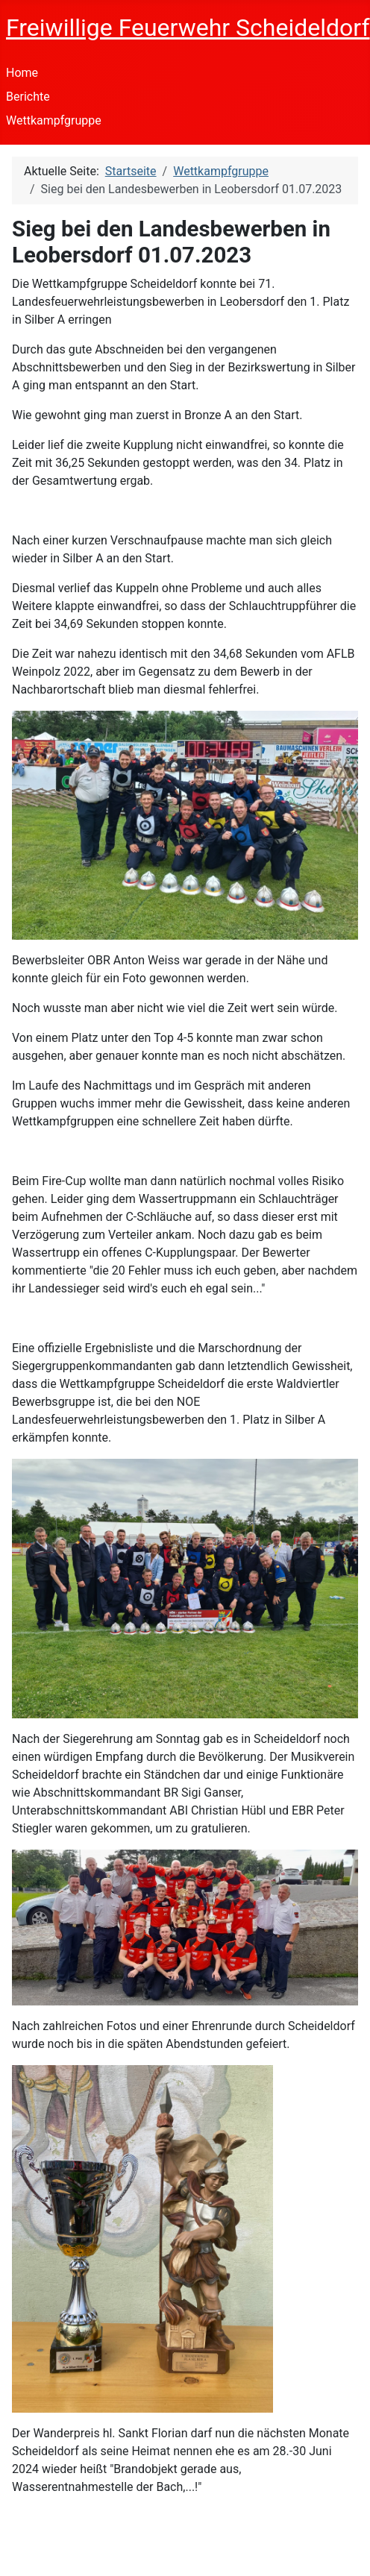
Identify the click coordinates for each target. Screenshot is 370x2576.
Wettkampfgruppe (53, 120)
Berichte (28, 96)
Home (22, 73)
